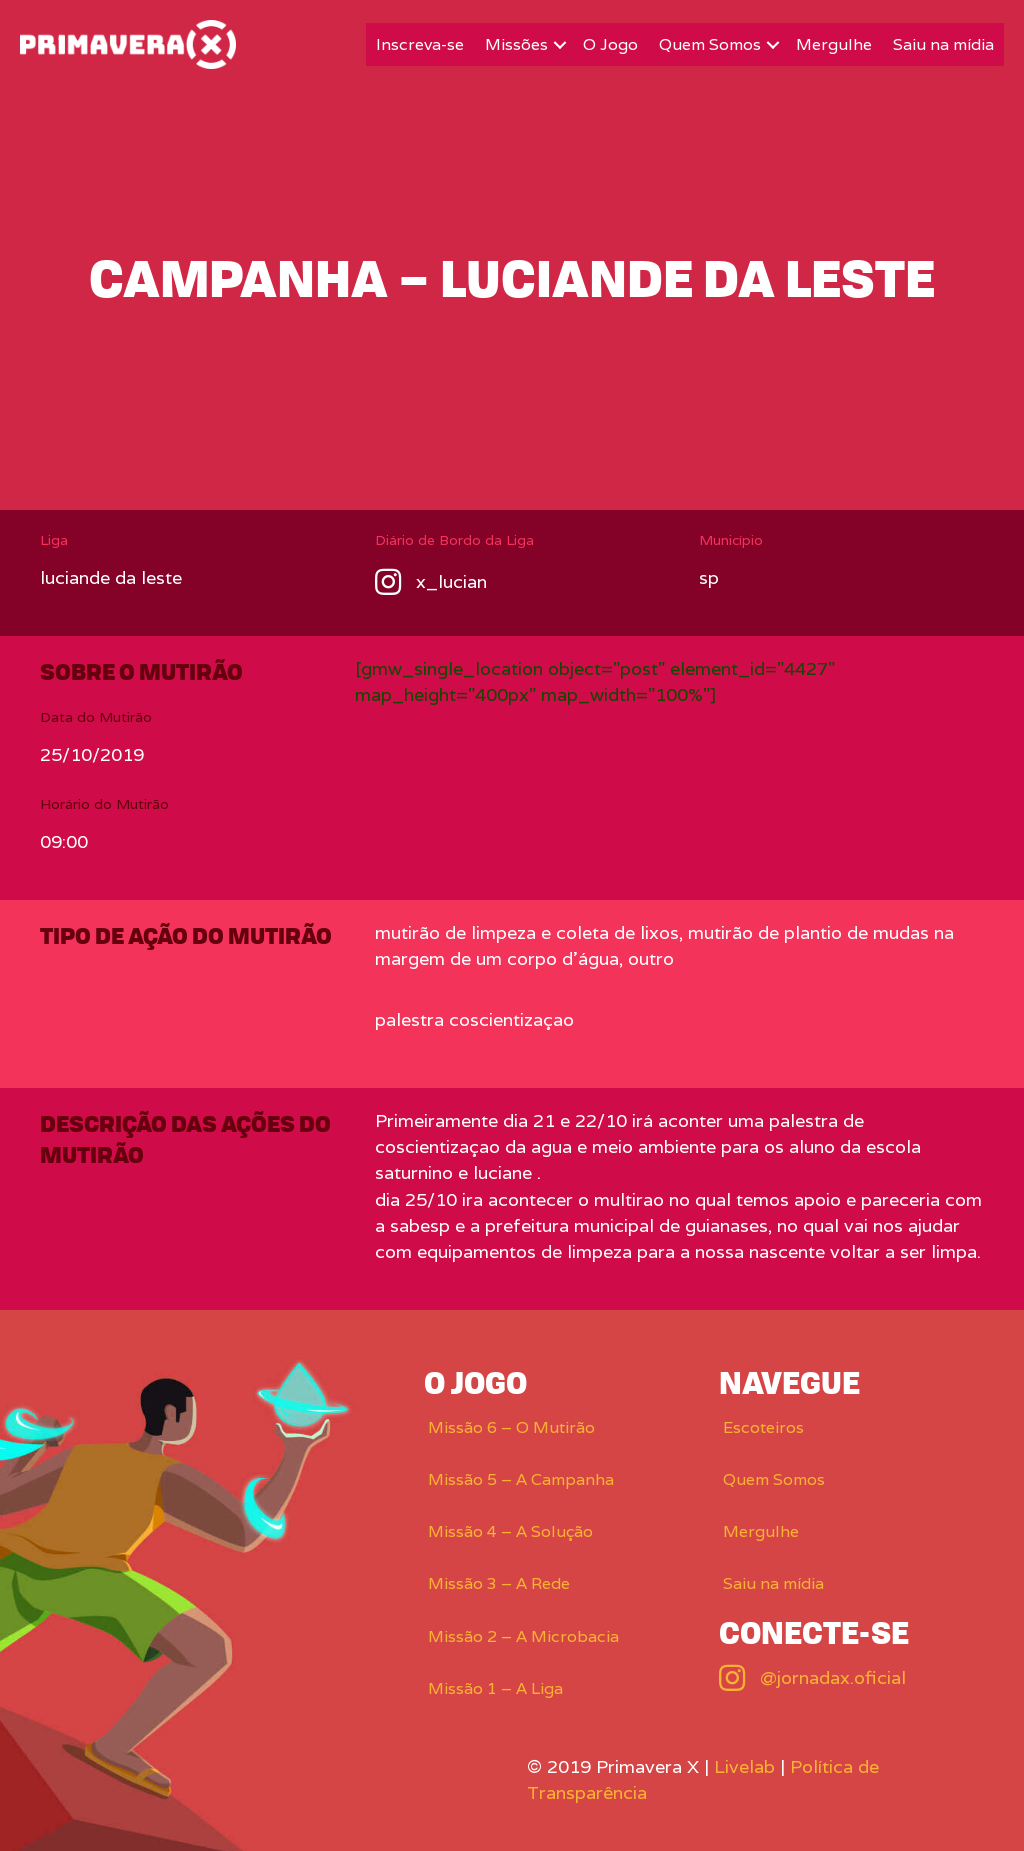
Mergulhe (834, 44)
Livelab (744, 1766)
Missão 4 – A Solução (510, 1531)
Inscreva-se (420, 44)
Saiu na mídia (943, 44)
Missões (516, 44)
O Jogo (610, 44)
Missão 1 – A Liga (495, 1688)
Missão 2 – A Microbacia (523, 1636)
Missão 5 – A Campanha (521, 1479)
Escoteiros (763, 1427)
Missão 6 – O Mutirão (511, 1427)
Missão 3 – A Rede (499, 1583)
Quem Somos (710, 44)
